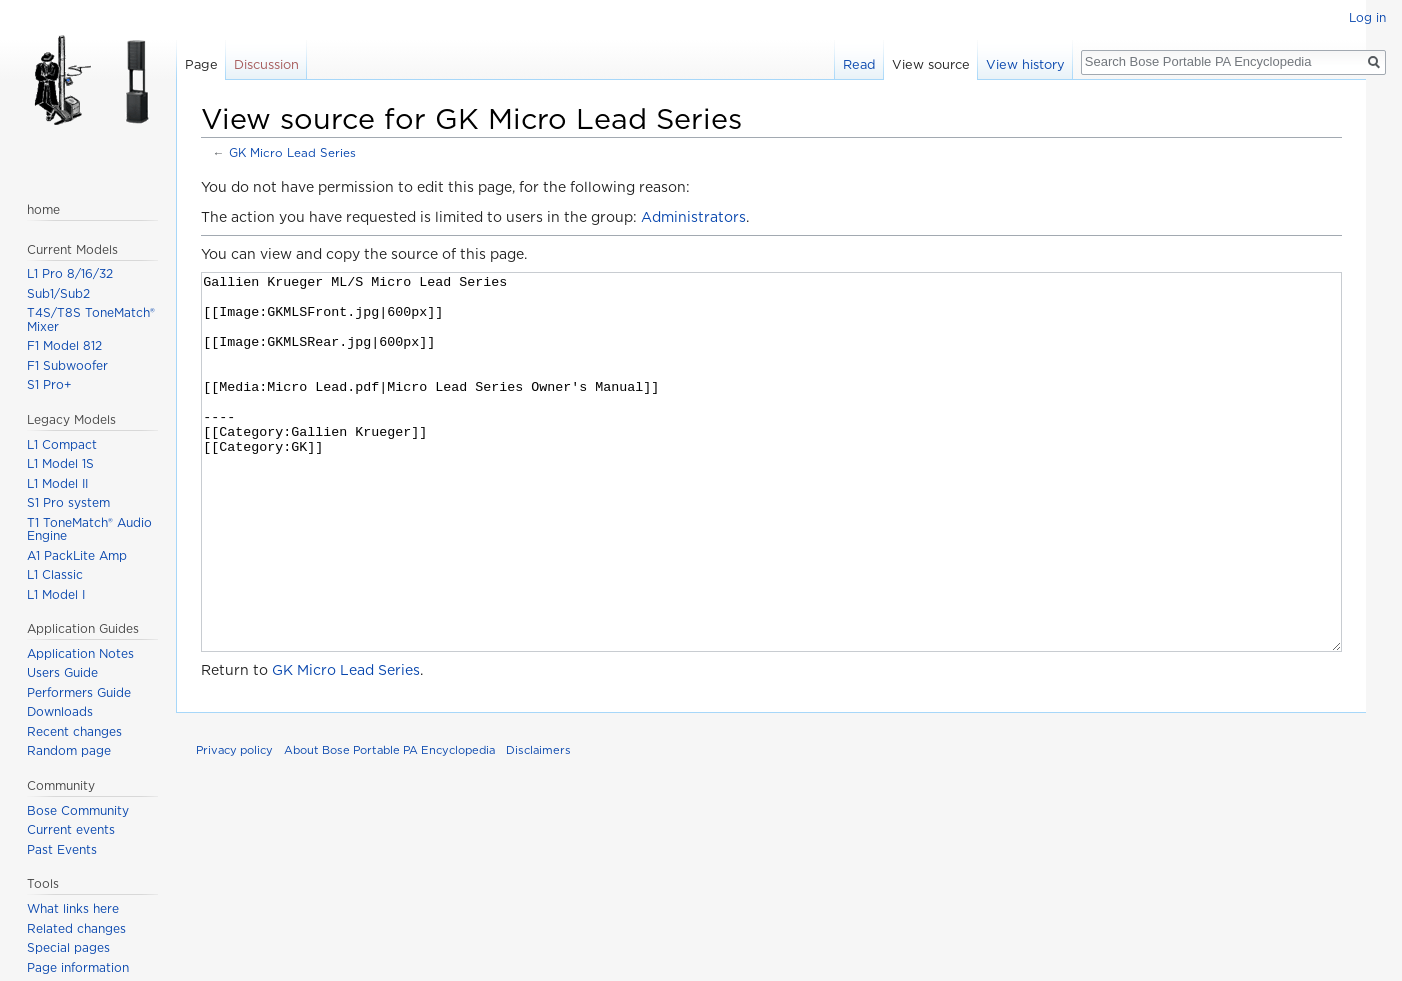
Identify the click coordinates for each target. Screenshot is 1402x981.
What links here (73, 908)
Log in (1367, 17)
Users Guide (62, 672)
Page (201, 64)
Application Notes (80, 653)
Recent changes (74, 731)
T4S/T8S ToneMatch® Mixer (91, 319)
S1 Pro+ (49, 384)
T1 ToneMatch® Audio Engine (89, 529)
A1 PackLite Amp (77, 555)
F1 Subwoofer (67, 365)
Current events (71, 829)
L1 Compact (62, 444)
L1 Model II (57, 483)
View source (931, 64)
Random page (69, 750)
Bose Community (78, 810)
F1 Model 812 (64, 345)
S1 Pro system (68, 502)
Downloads (60, 711)
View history (1025, 64)
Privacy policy (234, 825)
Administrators (693, 217)
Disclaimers (538, 825)
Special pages (68, 947)
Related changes (76, 928)
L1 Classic (55, 574)
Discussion (266, 64)
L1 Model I (56, 594)
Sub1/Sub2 (58, 293)
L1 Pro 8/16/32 (70, 273)
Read (859, 64)
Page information (78, 967)
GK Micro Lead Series (292, 153)
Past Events (62, 849)
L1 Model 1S (60, 463)
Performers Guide (79, 692)
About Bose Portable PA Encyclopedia (389, 825)
